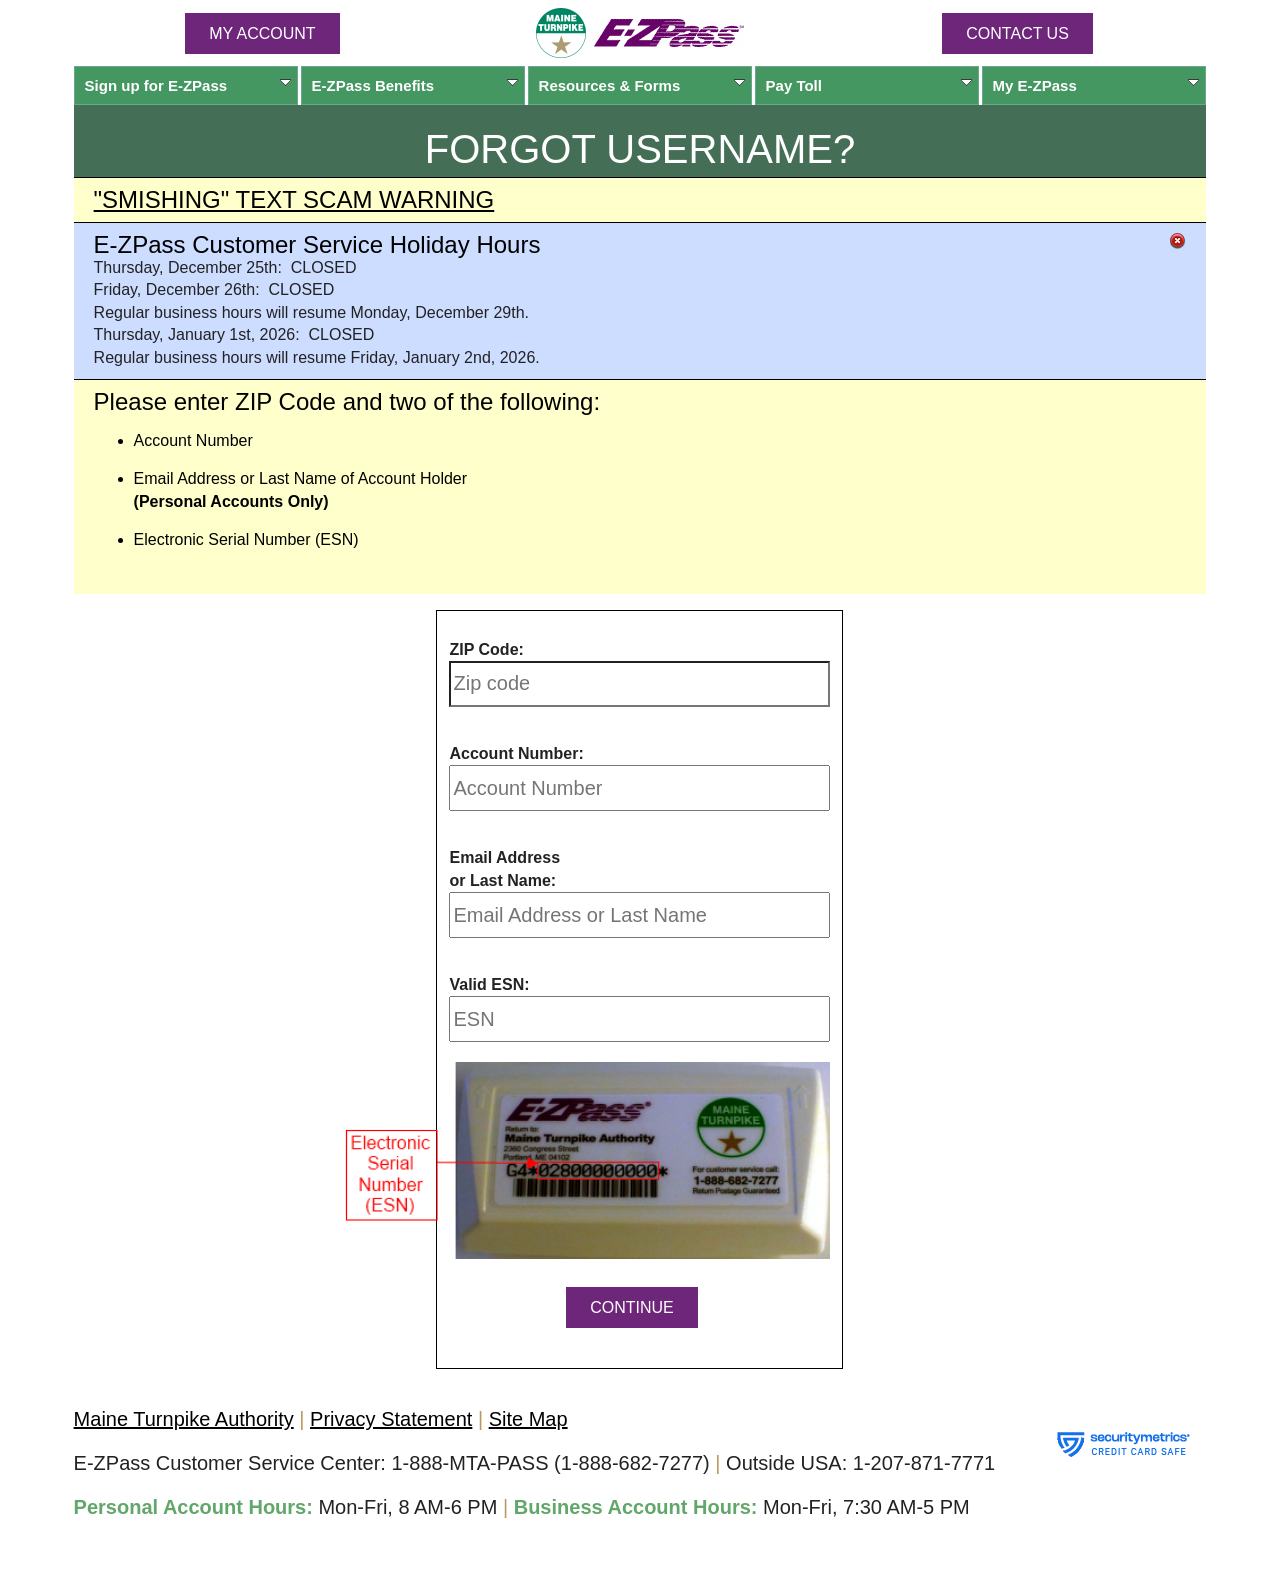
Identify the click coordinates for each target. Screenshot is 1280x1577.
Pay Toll (869, 85)
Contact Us (1017, 33)
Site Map (528, 1419)
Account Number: (516, 753)
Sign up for (188, 85)
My (1096, 85)
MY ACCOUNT (262, 33)
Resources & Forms (642, 85)
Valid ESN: (489, 984)
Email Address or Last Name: (504, 868)
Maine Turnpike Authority (184, 1419)
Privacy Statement (391, 1419)
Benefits (415, 85)
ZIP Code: (486, 649)
